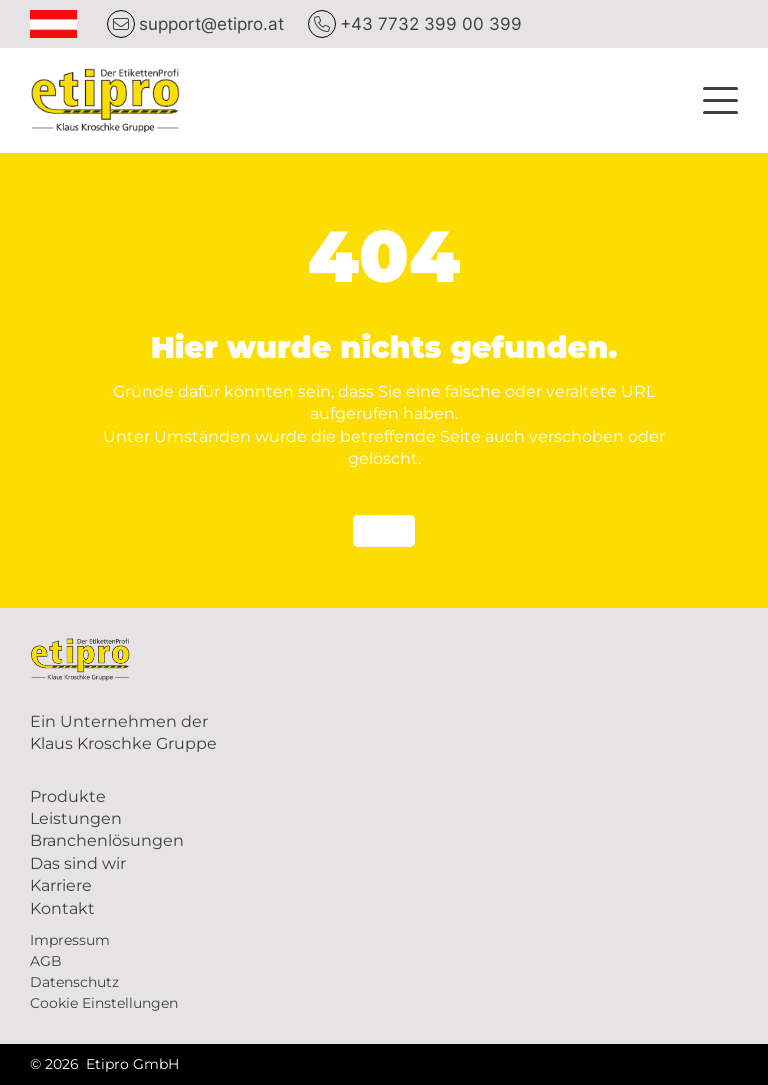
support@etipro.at (211, 24)
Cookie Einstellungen (104, 1003)
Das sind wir (78, 863)
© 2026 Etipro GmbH (104, 1064)
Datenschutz (74, 982)
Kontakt (62, 908)
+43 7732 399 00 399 (431, 24)
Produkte (68, 796)
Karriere (61, 885)
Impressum (70, 940)
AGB (46, 961)
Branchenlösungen (107, 840)
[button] (720, 97)
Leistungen (76, 818)
